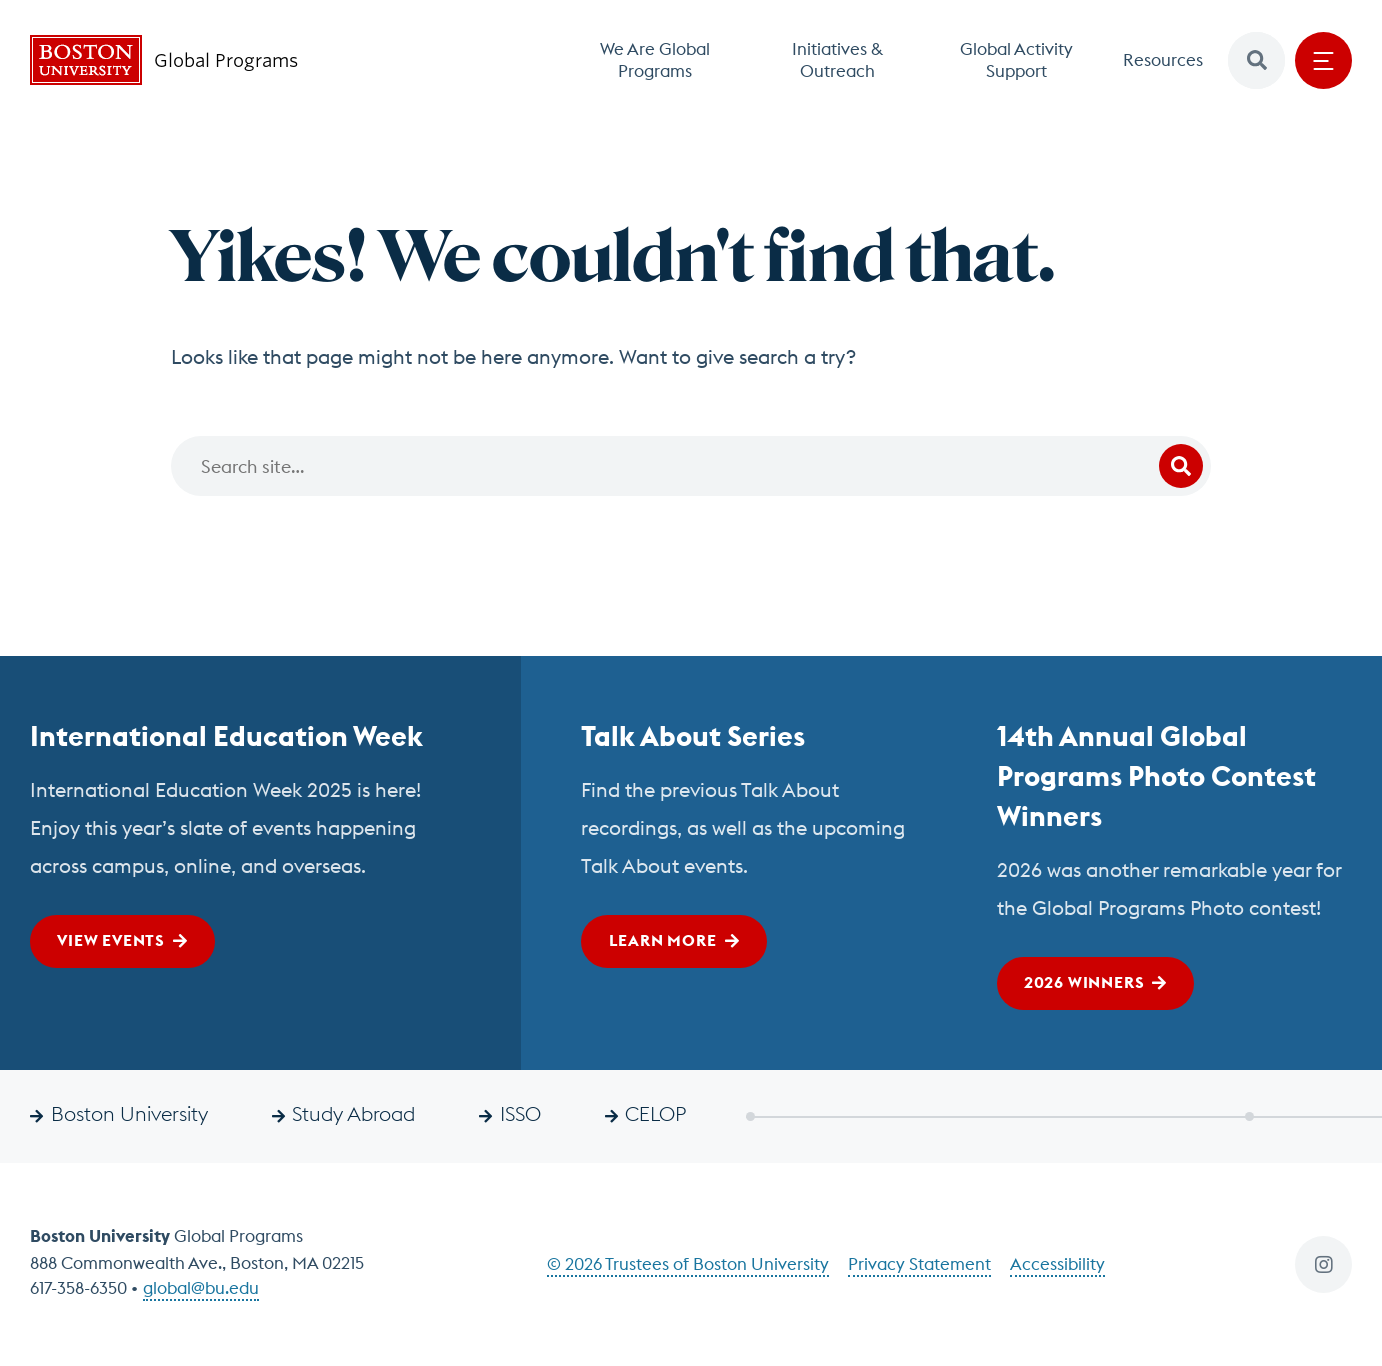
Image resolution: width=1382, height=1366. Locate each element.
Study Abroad (353, 1113)
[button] (1256, 60)
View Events (111, 940)
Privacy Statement (919, 1264)
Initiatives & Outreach (837, 60)
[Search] (691, 466)
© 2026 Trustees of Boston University (688, 1264)
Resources (1163, 60)
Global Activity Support (1016, 60)
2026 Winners (1084, 982)
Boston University (129, 1113)
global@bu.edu (201, 1288)
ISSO (520, 1113)
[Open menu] (1323, 60)
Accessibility (1057, 1264)
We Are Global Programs (655, 60)
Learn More (663, 940)
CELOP (655, 1113)
